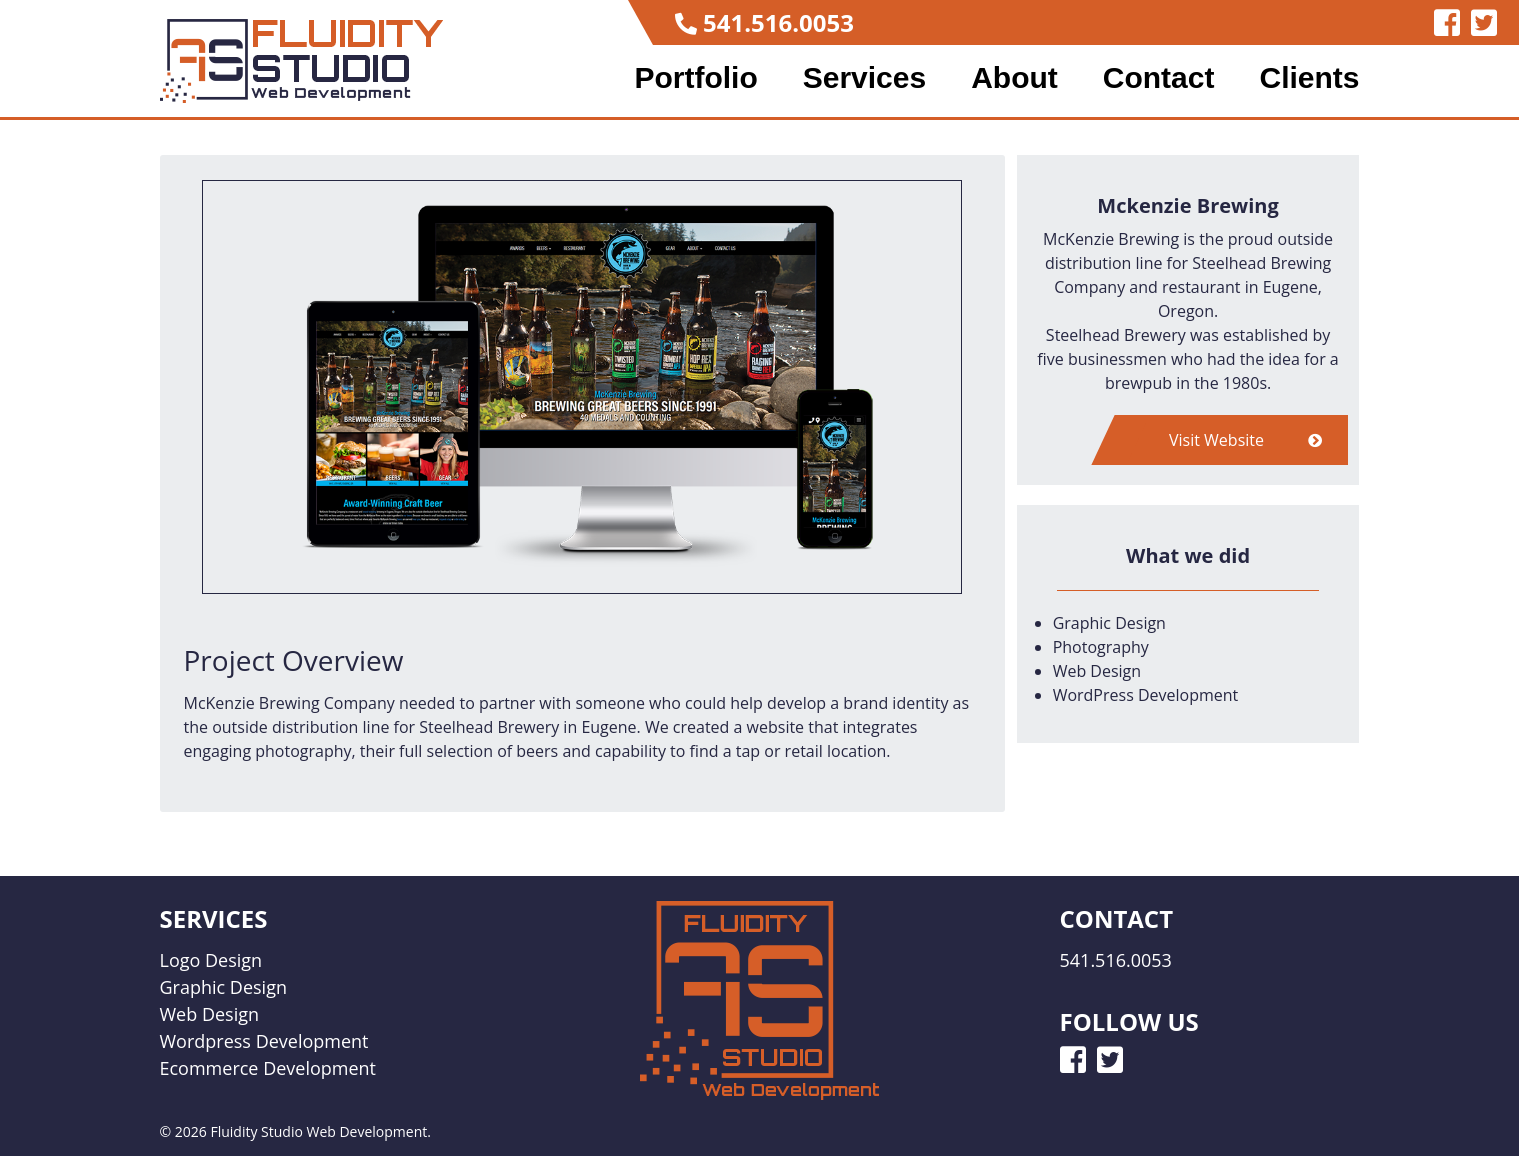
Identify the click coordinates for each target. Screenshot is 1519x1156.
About (1014, 78)
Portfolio (695, 78)
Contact (1159, 78)
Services (864, 78)
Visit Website (1245, 440)
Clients (1309, 78)
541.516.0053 (778, 22)
